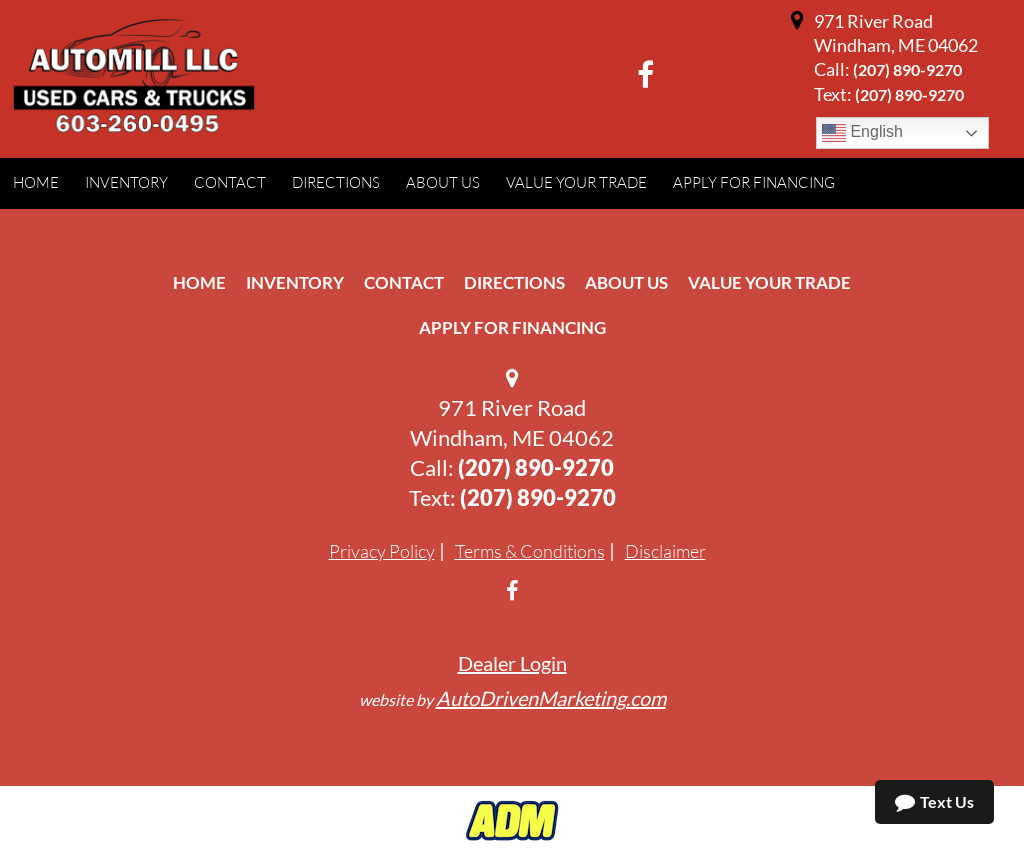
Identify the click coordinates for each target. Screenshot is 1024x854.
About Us (626, 282)
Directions (514, 282)
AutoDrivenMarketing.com (551, 698)
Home (199, 282)
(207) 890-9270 (907, 69)
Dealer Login (512, 663)
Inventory (295, 282)
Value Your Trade (769, 282)
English (862, 133)
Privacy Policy (382, 551)
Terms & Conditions (530, 551)
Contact (404, 282)
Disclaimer (665, 551)
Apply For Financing (512, 327)
